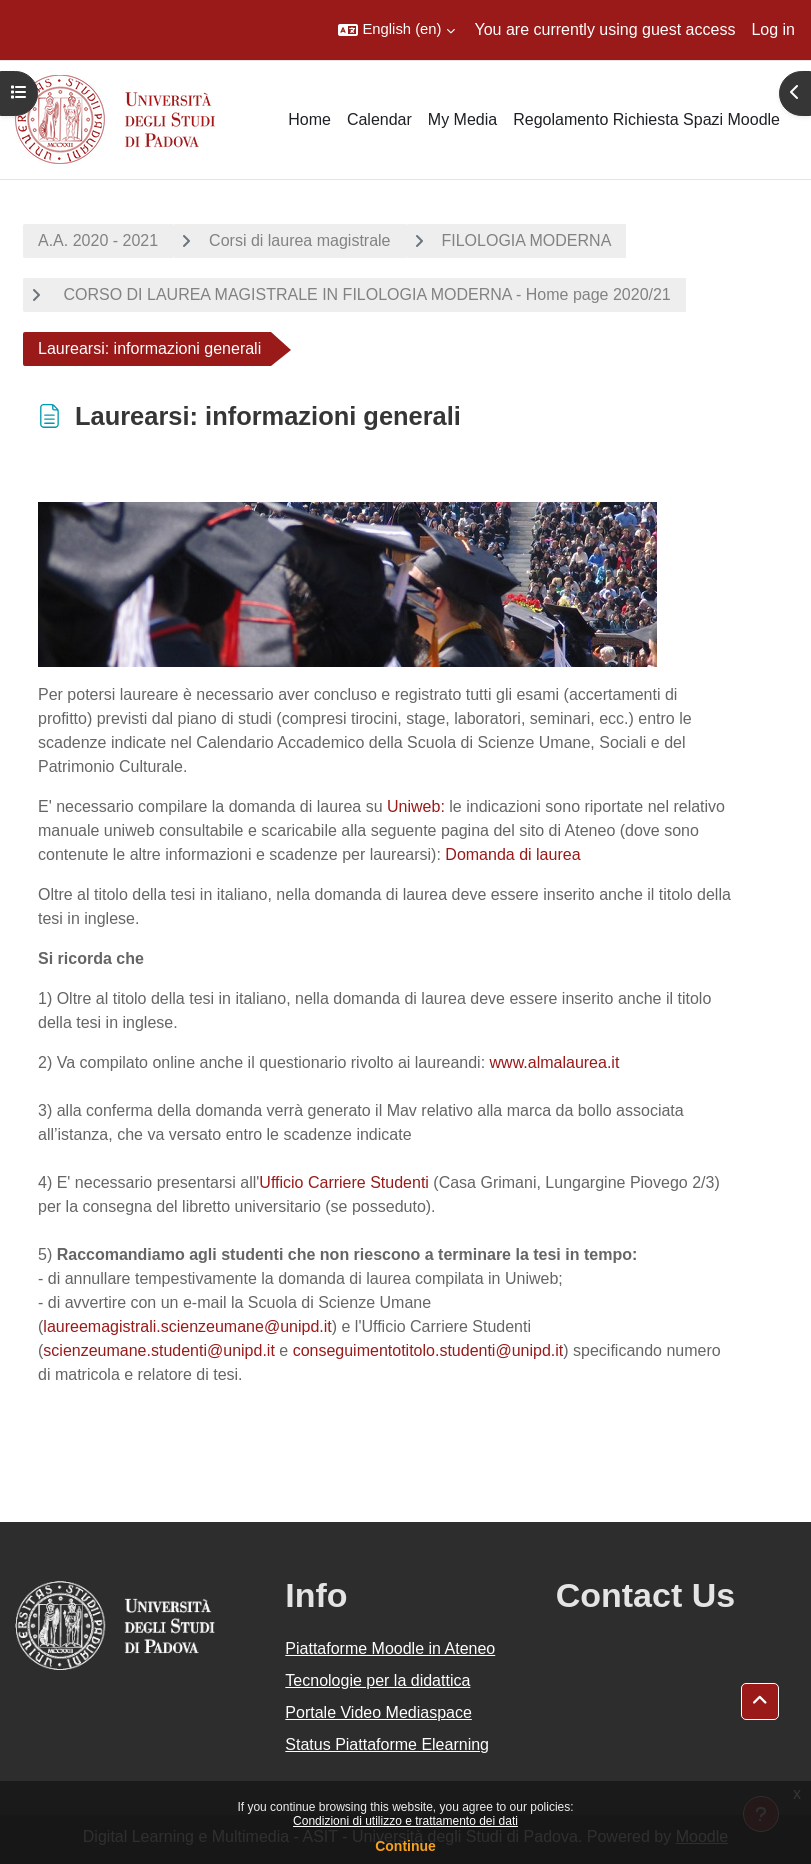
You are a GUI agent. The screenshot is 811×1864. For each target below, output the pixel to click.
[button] (396, 30)
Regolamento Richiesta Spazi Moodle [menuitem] (646, 119)
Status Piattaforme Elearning (387, 1744)
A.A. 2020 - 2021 (98, 240)
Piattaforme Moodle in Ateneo (390, 1648)
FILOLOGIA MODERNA (527, 240)
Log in (773, 29)
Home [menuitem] (309, 119)
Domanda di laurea (512, 854)
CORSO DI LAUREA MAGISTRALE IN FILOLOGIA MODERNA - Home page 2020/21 (365, 294)
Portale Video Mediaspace (378, 1712)
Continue (405, 1846)
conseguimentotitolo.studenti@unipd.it (428, 1350)
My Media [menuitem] (462, 119)
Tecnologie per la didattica (377, 1680)
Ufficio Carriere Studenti (344, 1182)
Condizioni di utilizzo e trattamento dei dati (405, 1821)
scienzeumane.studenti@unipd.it (159, 1350)
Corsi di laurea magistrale (299, 240)
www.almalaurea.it (555, 1062)
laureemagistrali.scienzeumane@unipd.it (187, 1326)
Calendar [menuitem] (379, 119)
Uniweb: (416, 806)
